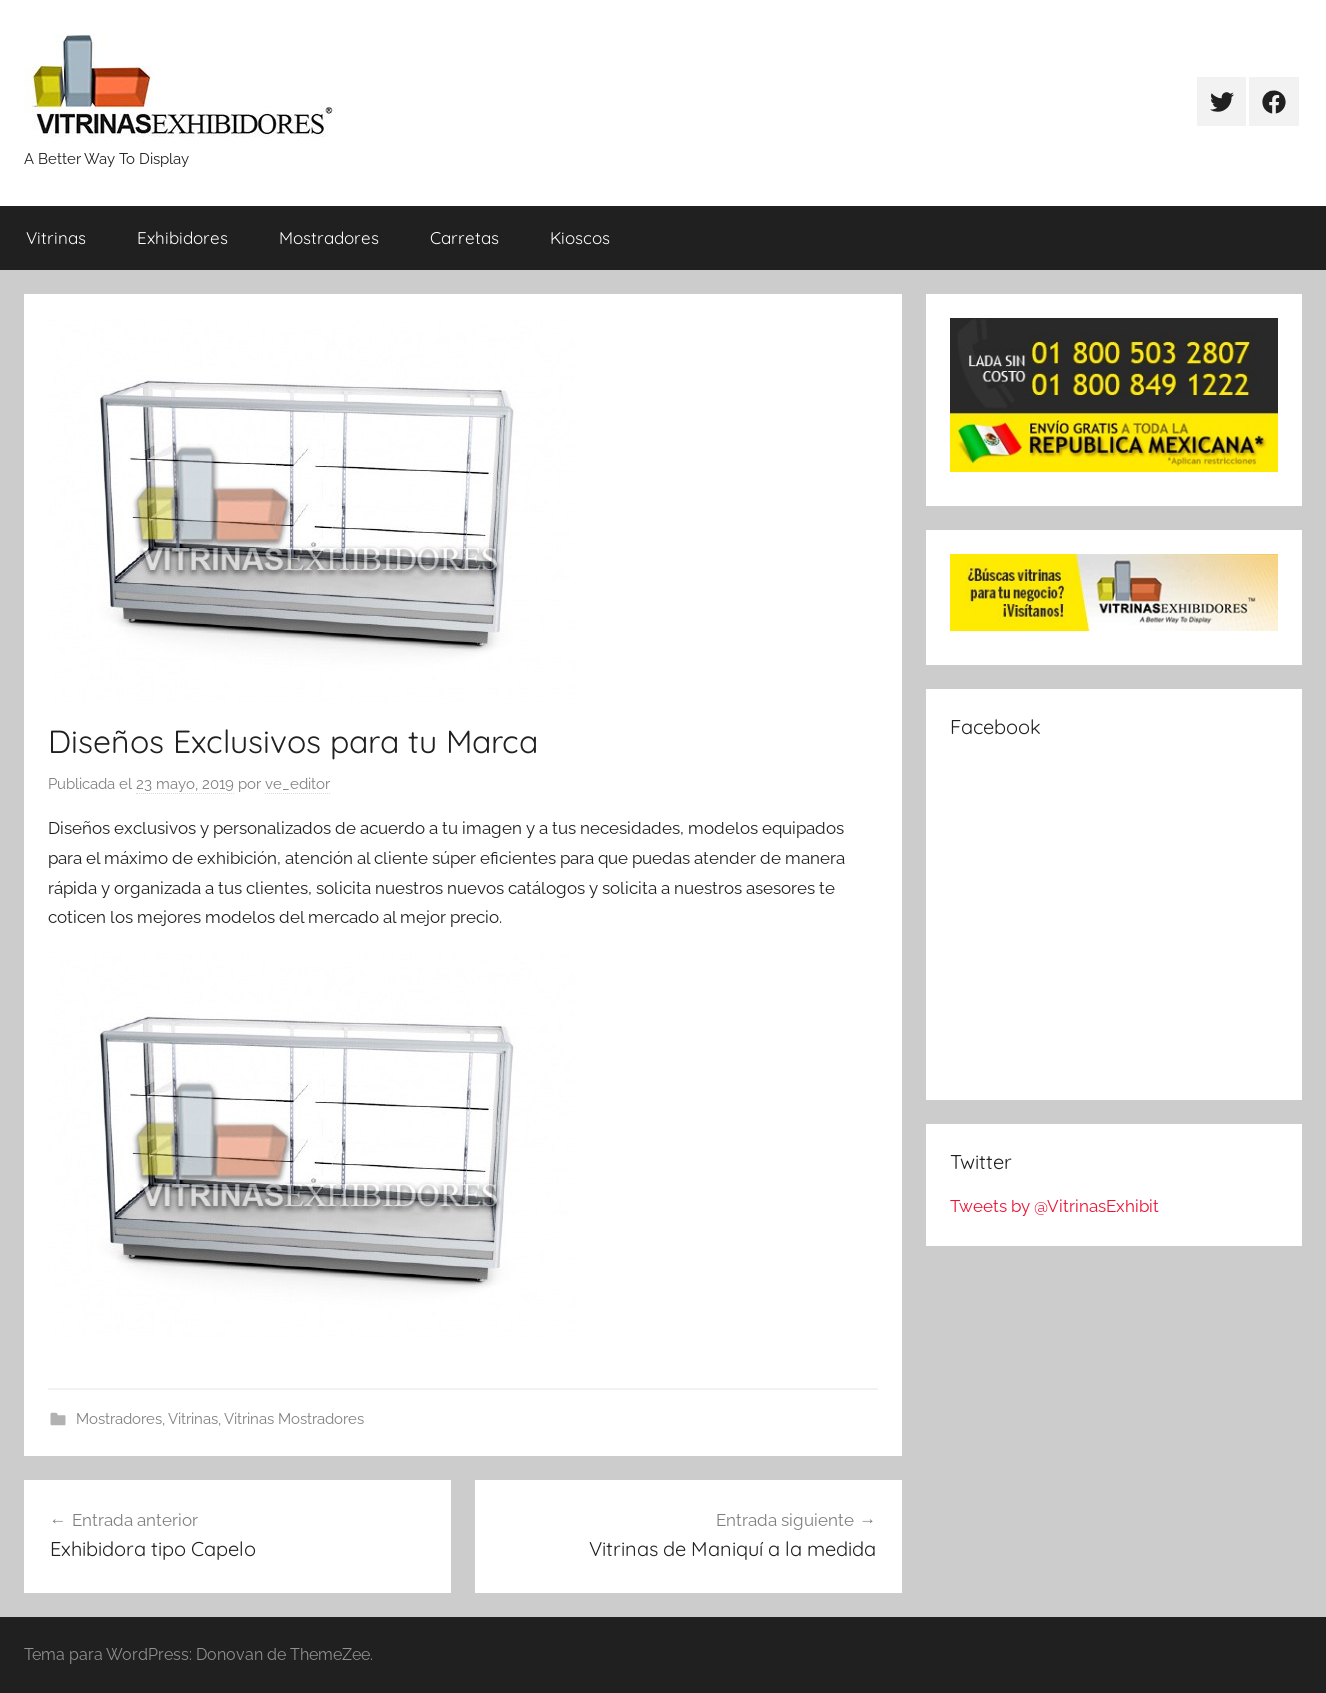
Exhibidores (182, 237)
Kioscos (580, 237)
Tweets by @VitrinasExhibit (1054, 1206)
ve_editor (297, 784)
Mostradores (329, 237)
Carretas (464, 237)
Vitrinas (56, 237)
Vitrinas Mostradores (294, 1419)
